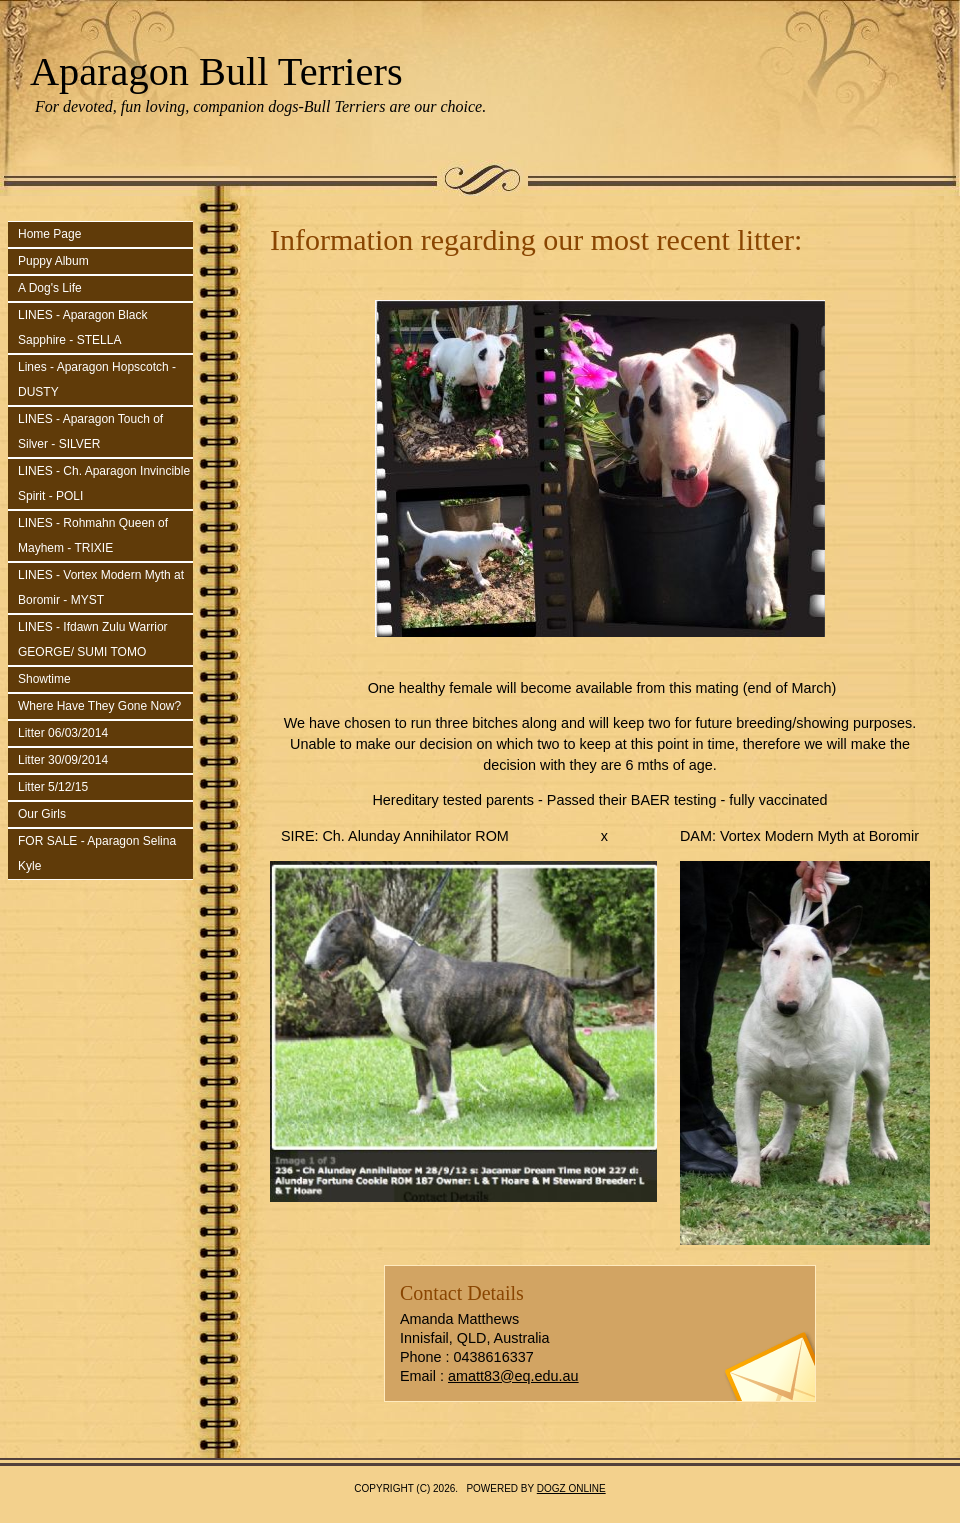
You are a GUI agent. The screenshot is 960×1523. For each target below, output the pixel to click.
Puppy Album (53, 261)
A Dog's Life (50, 288)
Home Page (49, 234)
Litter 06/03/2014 (63, 733)
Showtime (44, 679)
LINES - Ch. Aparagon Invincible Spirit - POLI (104, 483)
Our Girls (42, 814)
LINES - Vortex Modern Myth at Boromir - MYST (101, 587)
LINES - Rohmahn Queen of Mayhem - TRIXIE (93, 535)
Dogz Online (571, 1488)
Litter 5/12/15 (53, 787)
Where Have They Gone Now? (99, 706)
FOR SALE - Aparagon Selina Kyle (97, 853)
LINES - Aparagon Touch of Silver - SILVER (90, 431)
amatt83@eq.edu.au (513, 1376)
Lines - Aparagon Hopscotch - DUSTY (97, 379)
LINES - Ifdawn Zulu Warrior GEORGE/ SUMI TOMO (93, 639)
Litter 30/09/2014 (63, 760)
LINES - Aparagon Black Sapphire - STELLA (82, 327)
